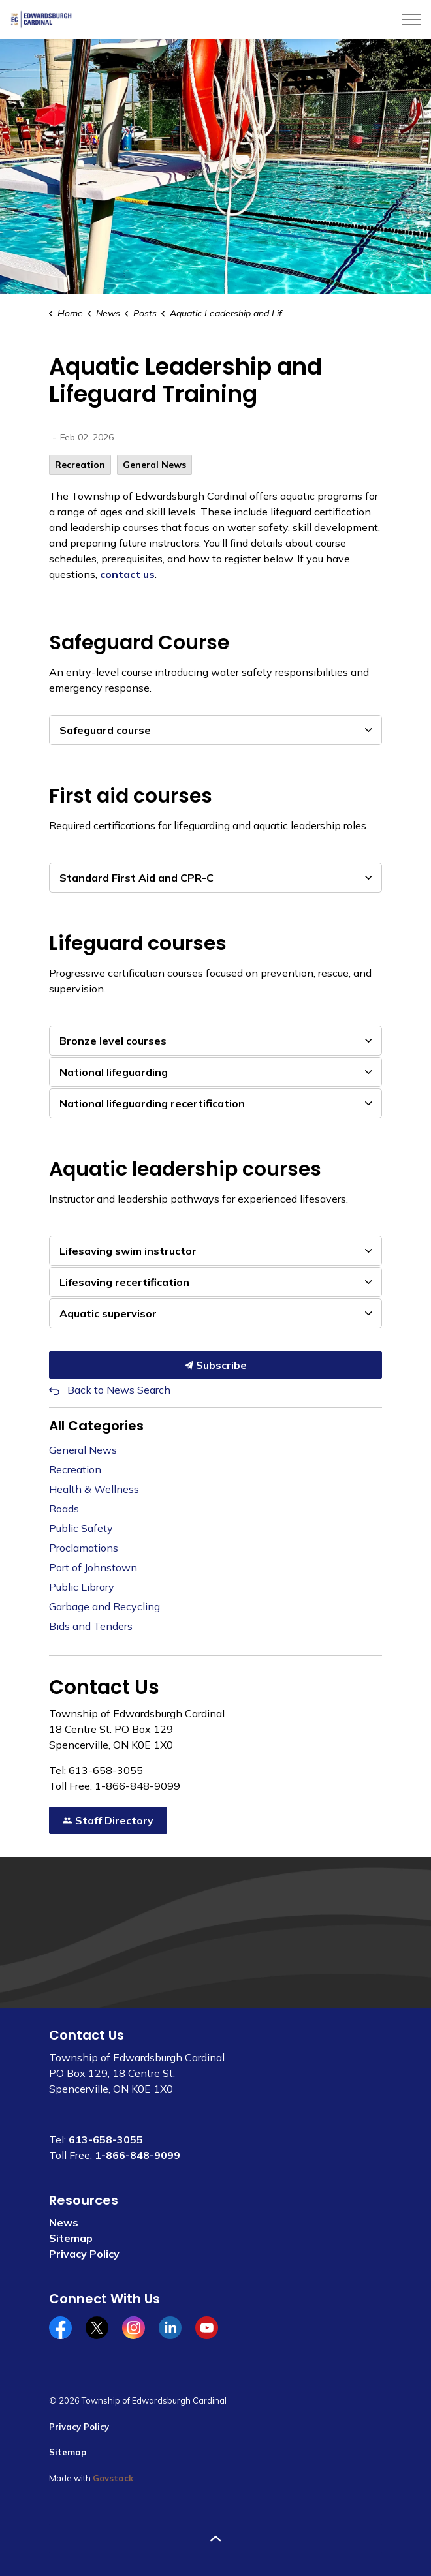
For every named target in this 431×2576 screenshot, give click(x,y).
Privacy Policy (84, 2253)
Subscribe (215, 1365)
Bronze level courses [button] (113, 1040)
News (63, 2222)
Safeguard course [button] (105, 730)
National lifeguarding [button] (113, 1072)
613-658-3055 (106, 2139)
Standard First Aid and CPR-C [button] (136, 877)
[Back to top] (215, 2538)
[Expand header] (411, 19)
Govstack (113, 2478)
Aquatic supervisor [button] (108, 1313)
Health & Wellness (94, 1488)
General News (154, 464)
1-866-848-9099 (137, 2155)
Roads (64, 1508)
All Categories (96, 1426)
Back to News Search (118, 1389)
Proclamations (83, 1547)
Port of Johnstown (93, 1567)
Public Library (81, 1586)
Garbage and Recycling (104, 1606)
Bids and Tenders (91, 1626)
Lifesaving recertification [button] (124, 1282)
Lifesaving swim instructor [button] (128, 1250)
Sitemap (71, 2238)
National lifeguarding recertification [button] (152, 1103)
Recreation (80, 464)
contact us (127, 574)
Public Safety (81, 1528)
